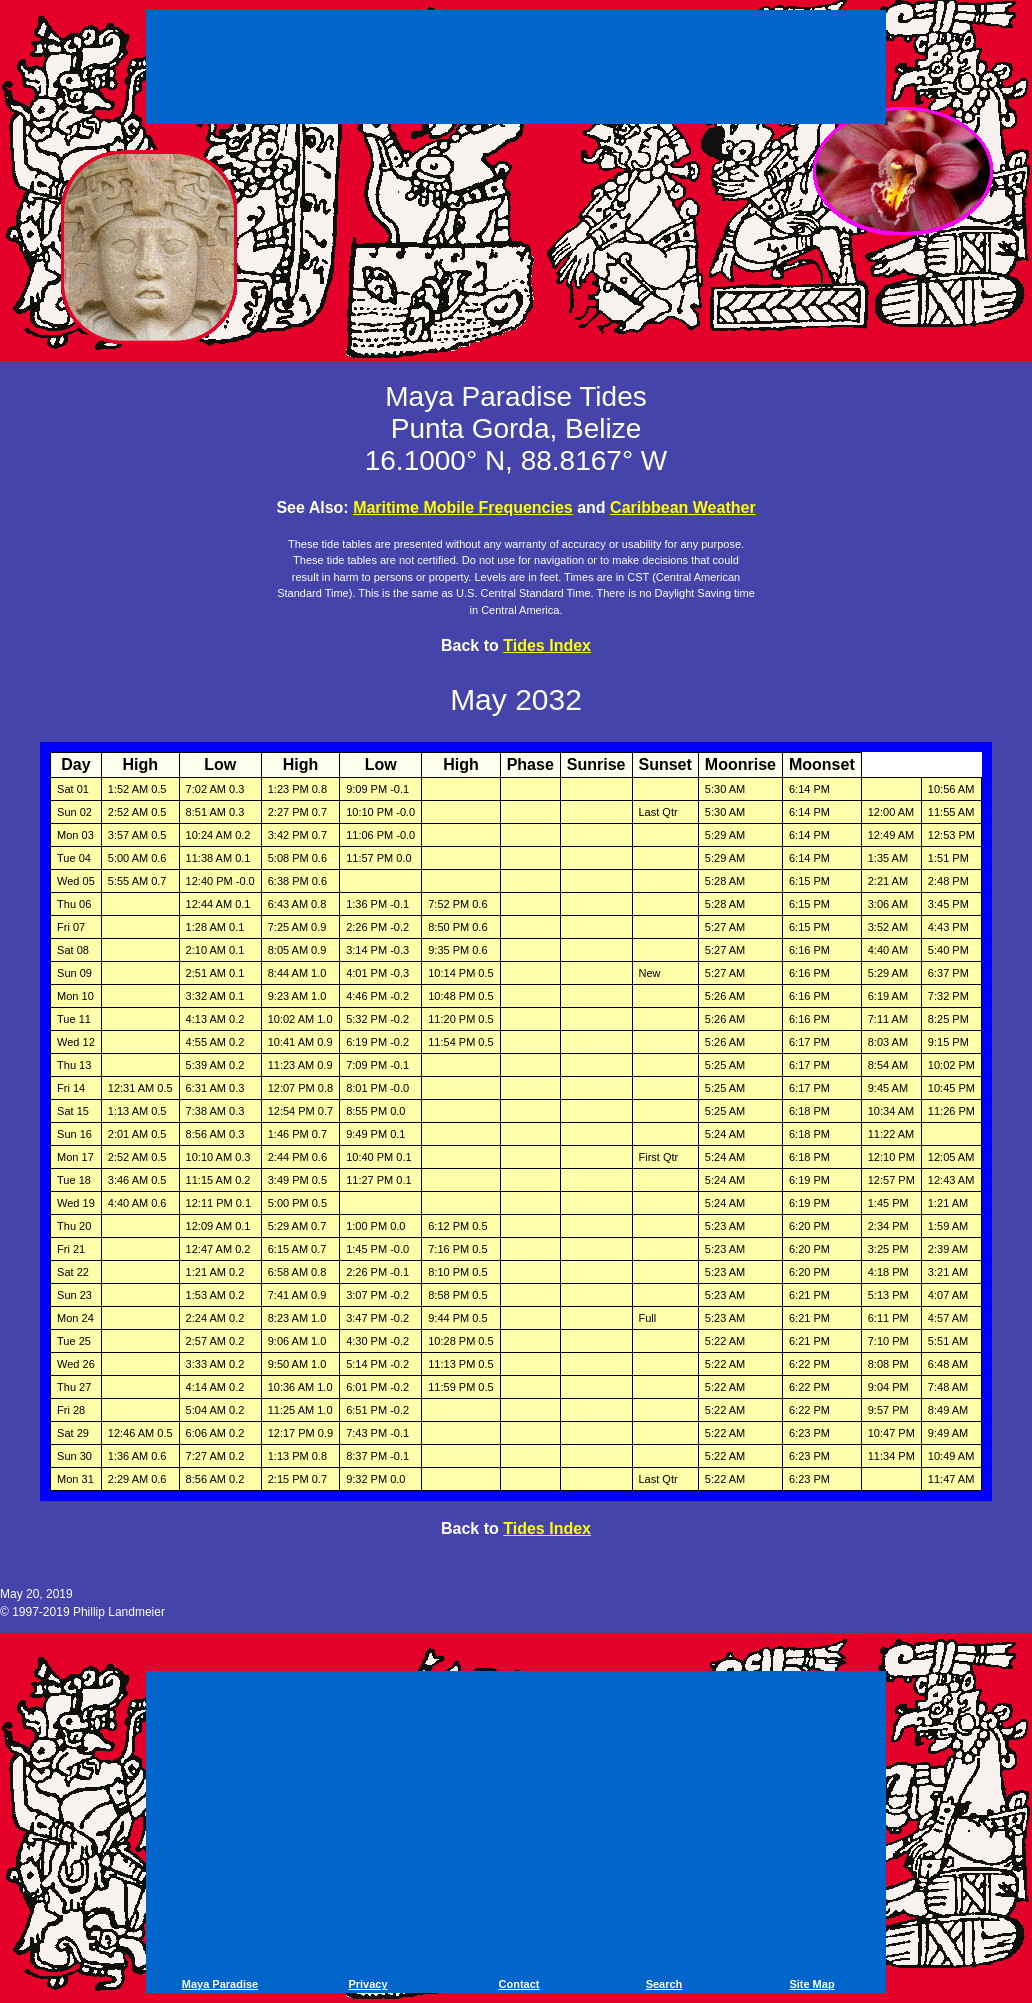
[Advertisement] (516, 70)
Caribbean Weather (683, 507)
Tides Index (547, 645)
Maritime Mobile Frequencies (463, 507)
